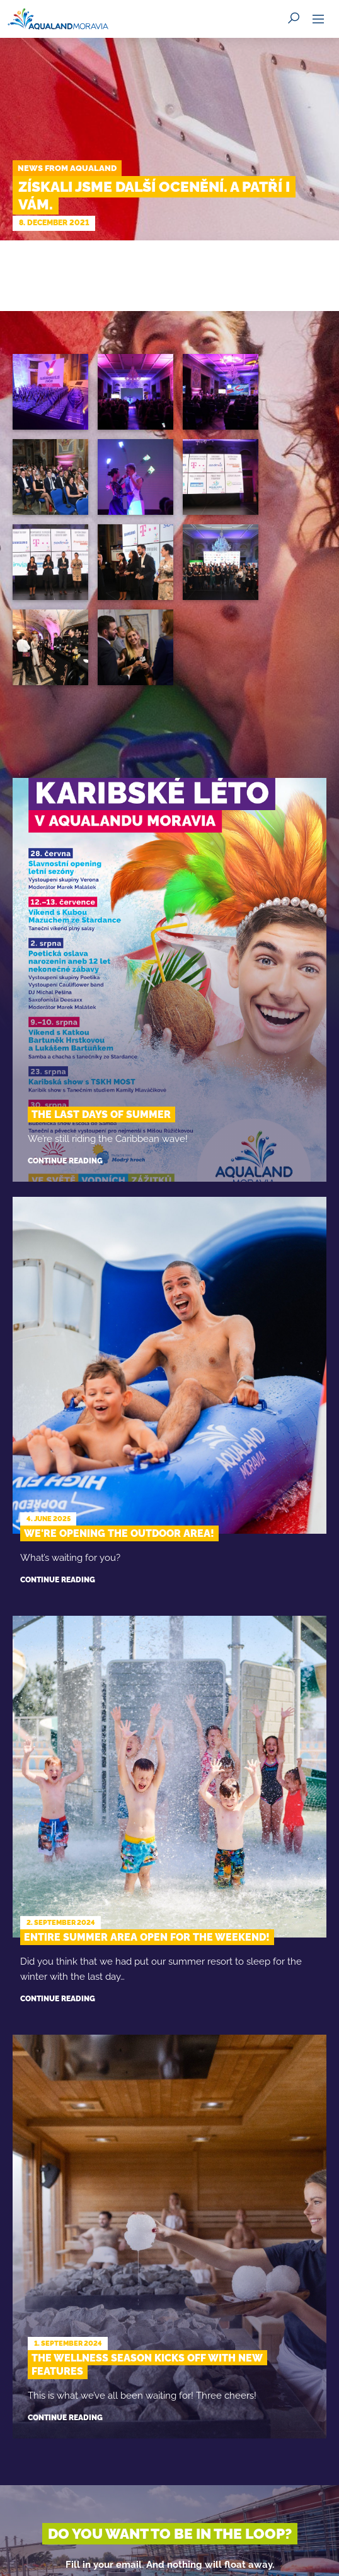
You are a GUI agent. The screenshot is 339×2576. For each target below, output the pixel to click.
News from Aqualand (67, 168)
